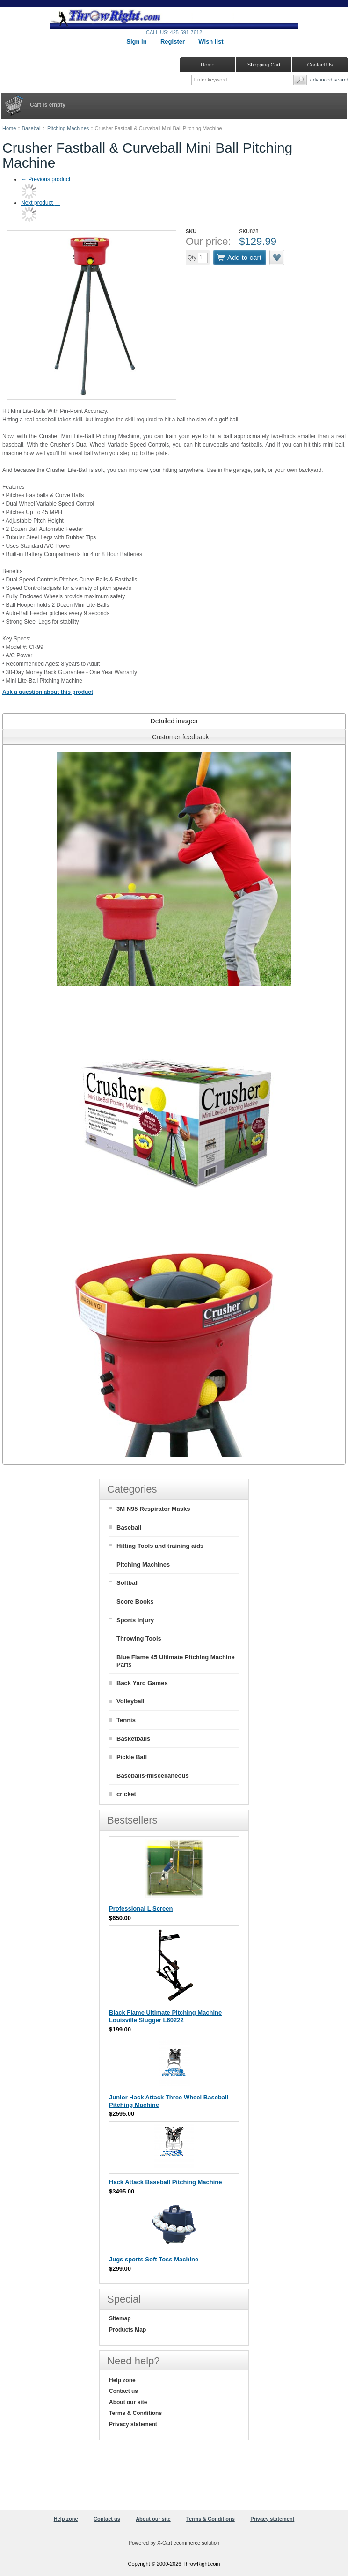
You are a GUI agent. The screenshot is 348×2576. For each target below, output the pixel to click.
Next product (40, 202)
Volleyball (130, 1701)
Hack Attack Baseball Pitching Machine (165, 2182)
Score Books (134, 1601)
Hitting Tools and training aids (159, 1545)
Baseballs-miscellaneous (152, 1775)
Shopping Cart (263, 64)
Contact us (123, 2391)
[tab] (174, 721)
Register (172, 41)
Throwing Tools (138, 1638)
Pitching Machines (68, 128)
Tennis (126, 1719)
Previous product (45, 179)
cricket (126, 1793)
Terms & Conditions (135, 2413)
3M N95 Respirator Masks (153, 1508)
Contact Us (320, 64)
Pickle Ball (131, 1756)
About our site (128, 2402)
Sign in (136, 41)
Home (9, 128)
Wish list (210, 41)
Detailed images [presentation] (174, 721)
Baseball (32, 128)
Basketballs (133, 1738)
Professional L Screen (141, 1908)
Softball (127, 1582)
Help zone (122, 2380)
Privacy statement (133, 2424)
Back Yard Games (142, 1682)
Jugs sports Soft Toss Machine (153, 2259)
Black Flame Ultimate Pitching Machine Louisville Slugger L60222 (165, 2016)
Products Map (127, 2329)
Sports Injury (135, 1620)
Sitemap (120, 2318)
